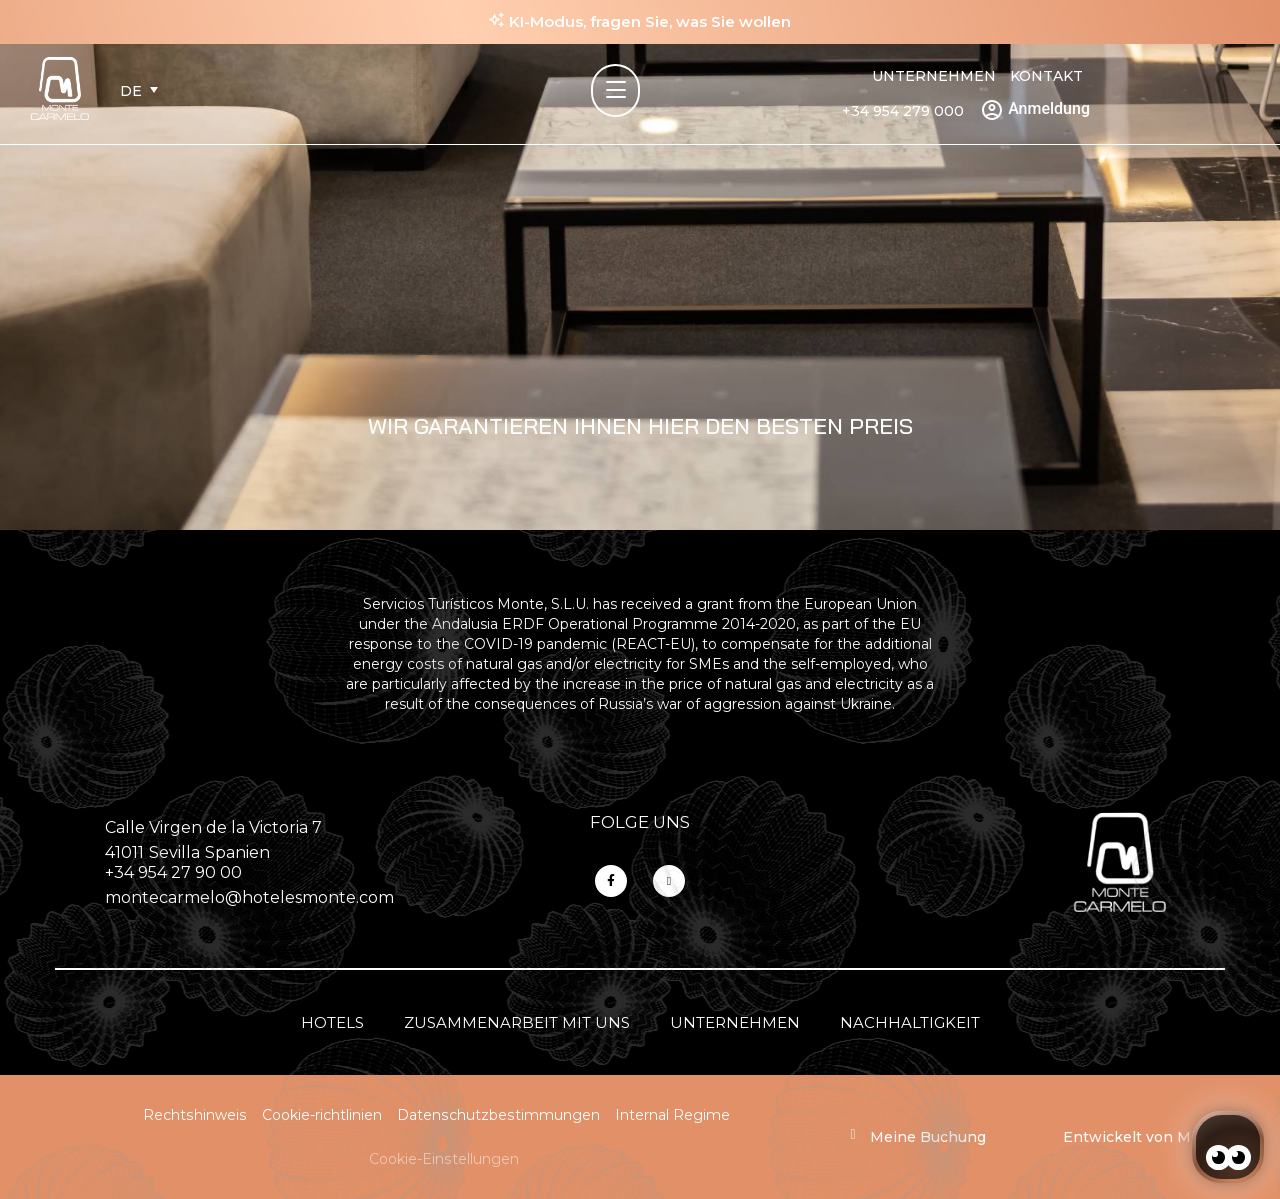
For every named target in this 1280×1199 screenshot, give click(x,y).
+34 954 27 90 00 (173, 872)
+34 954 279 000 (903, 111)
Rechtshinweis (195, 1115)
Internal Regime (672, 1115)
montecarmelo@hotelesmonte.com (249, 897)
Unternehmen (934, 76)
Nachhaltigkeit (910, 1022)
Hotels (332, 1022)
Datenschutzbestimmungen (498, 1115)
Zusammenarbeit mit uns (517, 1022)
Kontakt (1046, 76)
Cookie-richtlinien (322, 1115)
